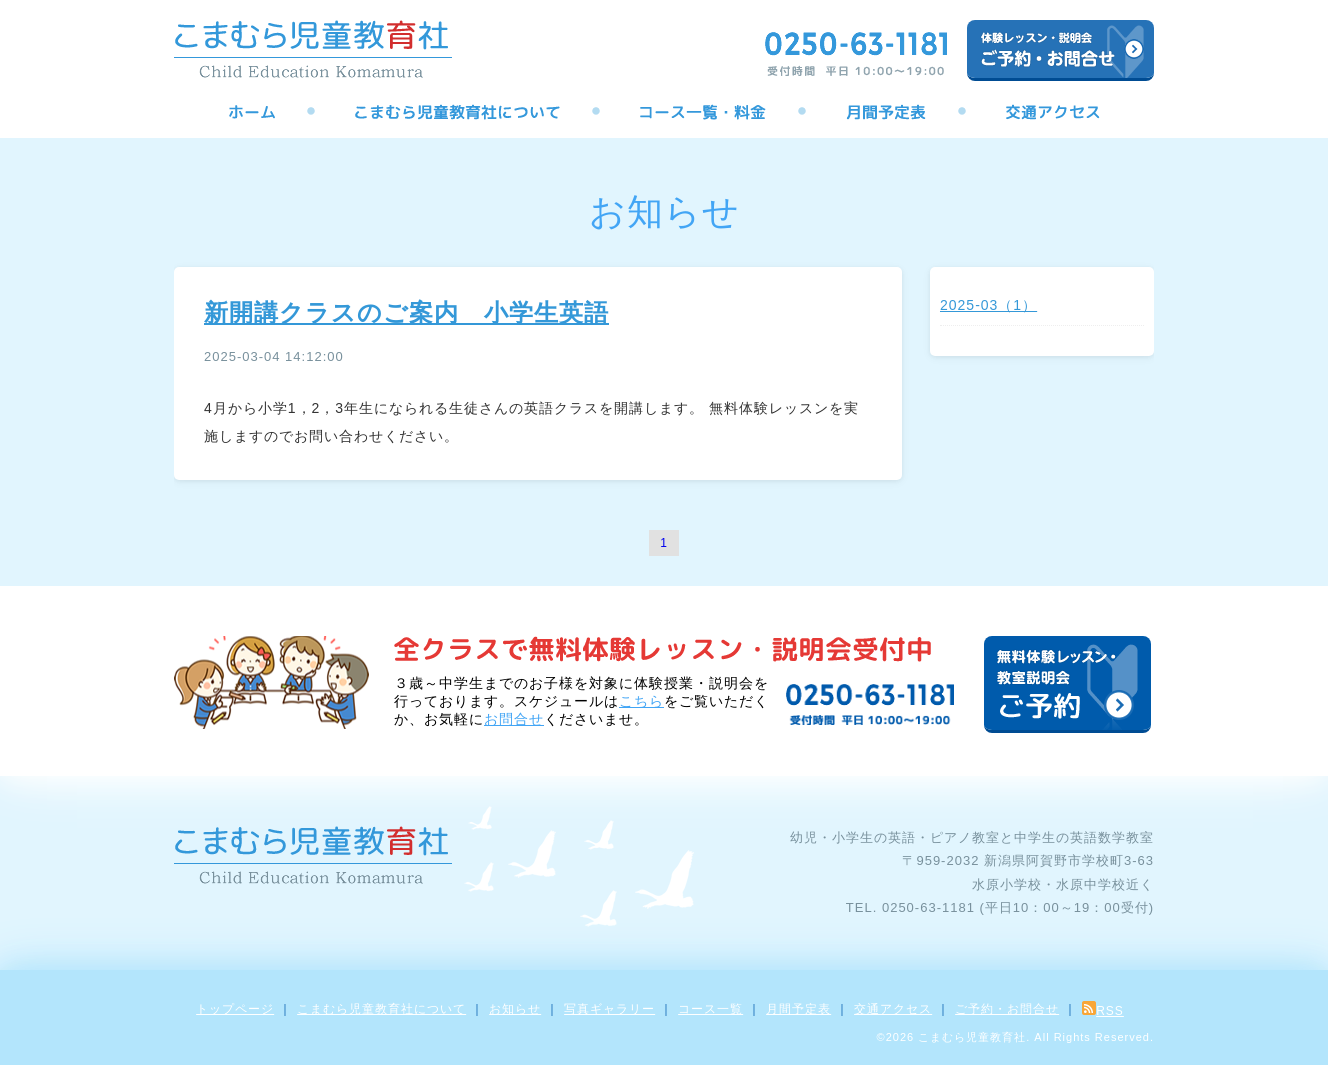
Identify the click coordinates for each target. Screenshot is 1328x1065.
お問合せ (514, 719)
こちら (641, 701)
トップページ (235, 1009)
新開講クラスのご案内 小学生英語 (406, 312)
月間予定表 (798, 1009)
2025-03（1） (988, 305)
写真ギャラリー (609, 1009)
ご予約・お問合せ (1007, 1009)
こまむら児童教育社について (381, 1009)
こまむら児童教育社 (972, 1037)
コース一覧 (710, 1009)
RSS (1103, 1011)
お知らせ (515, 1009)
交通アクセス (893, 1009)
